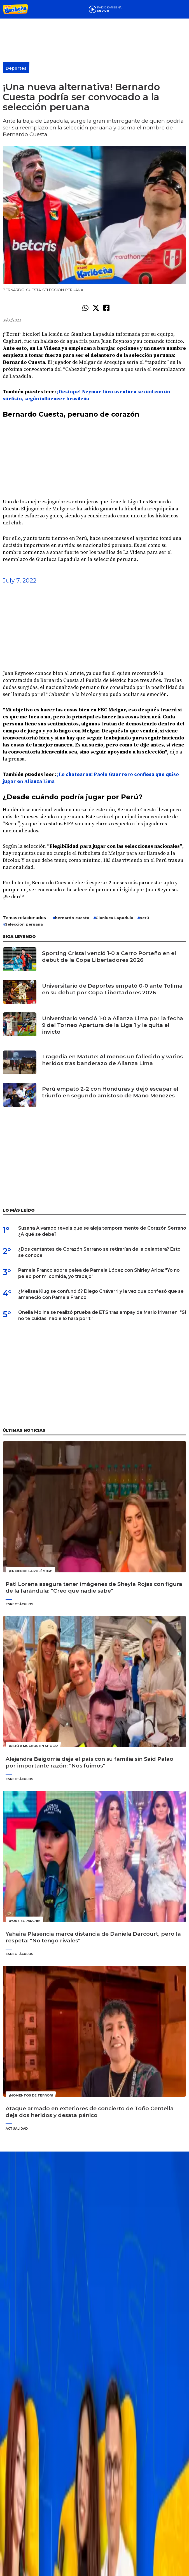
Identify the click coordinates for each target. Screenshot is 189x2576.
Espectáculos (19, 1604)
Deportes (16, 68)
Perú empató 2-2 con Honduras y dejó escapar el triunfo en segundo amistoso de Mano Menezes (110, 1092)
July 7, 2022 (19, 580)
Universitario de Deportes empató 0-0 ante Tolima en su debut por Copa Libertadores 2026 (112, 989)
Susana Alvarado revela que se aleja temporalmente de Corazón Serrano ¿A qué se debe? (102, 1231)
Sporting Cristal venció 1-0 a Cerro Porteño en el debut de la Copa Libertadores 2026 (109, 956)
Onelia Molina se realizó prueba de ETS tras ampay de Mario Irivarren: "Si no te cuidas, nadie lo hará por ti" (102, 1315)
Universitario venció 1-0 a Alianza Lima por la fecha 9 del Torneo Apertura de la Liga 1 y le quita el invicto (112, 1025)
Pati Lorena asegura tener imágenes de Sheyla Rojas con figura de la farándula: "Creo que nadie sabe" (94, 1587)
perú (144, 917)
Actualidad (17, 2128)
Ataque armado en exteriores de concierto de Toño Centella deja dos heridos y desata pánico (90, 2111)
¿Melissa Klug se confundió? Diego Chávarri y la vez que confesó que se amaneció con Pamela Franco (101, 1294)
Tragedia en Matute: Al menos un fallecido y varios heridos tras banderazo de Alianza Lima (112, 1060)
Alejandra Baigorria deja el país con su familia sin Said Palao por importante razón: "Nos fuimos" (89, 1762)
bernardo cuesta (72, 917)
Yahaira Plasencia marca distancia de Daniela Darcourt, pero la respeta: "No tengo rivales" (93, 1937)
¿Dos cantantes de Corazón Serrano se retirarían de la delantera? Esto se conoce (99, 1252)
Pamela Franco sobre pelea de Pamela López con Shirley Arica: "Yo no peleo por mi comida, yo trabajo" (99, 1273)
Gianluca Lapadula (114, 917)
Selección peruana (24, 924)
